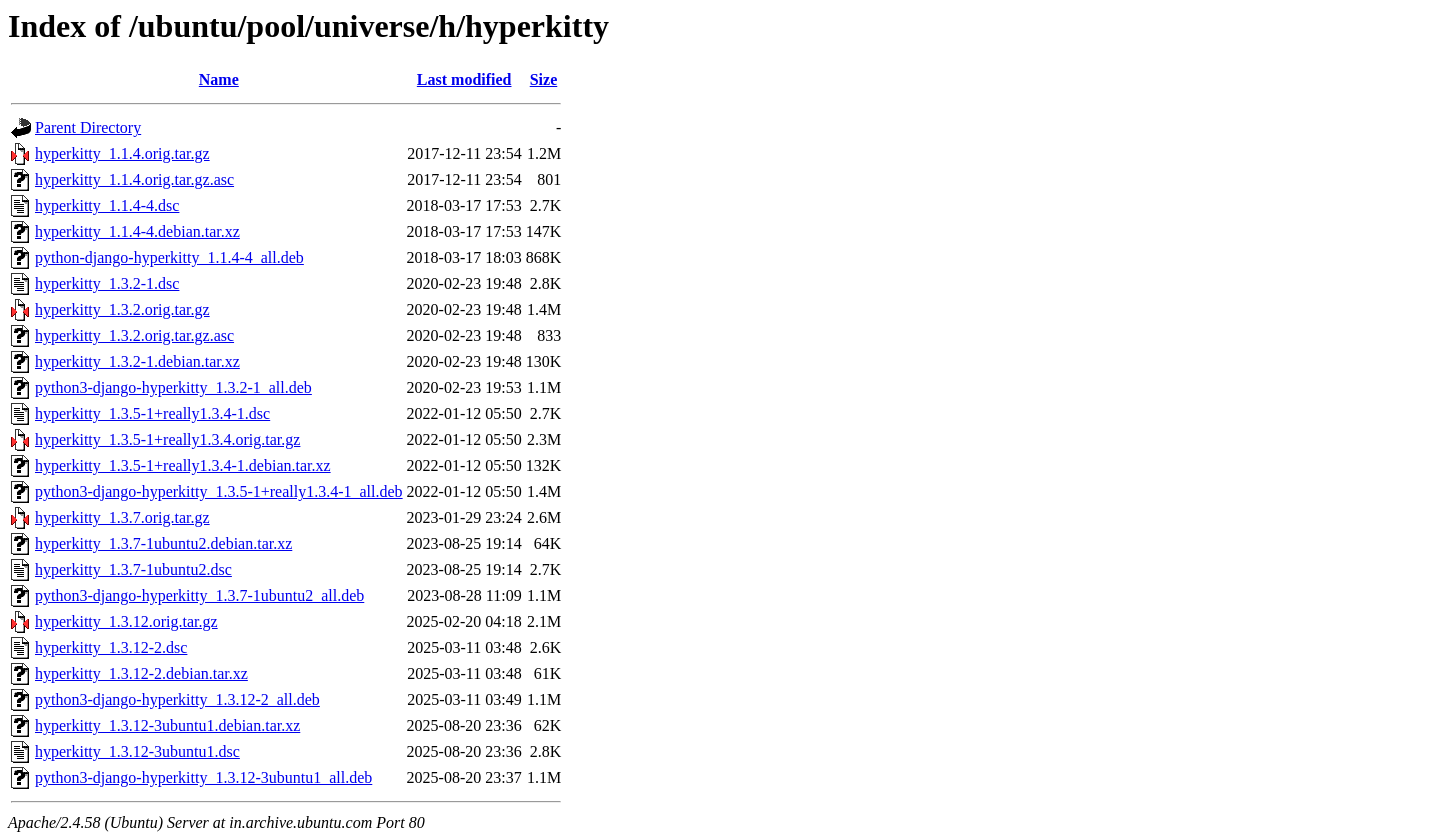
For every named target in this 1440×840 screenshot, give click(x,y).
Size (544, 79)
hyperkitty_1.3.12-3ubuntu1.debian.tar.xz (167, 725)
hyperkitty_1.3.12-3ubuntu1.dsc (137, 751)
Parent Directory (88, 127)
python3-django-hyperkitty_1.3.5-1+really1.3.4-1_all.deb (219, 491)
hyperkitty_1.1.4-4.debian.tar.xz (137, 231)
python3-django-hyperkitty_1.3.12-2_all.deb (177, 699)
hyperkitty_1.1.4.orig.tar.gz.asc (134, 179)
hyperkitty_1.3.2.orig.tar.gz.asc (134, 335)
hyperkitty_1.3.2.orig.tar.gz (122, 309)
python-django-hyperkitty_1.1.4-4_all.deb (169, 257)
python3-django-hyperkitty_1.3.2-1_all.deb (173, 387)
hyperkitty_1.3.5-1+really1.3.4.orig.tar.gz (167, 439)
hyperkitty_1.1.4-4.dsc (107, 205)
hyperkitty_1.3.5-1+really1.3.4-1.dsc (152, 413)
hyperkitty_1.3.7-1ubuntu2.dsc (133, 569)
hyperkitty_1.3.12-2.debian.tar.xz (141, 673)
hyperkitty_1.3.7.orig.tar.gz (122, 517)
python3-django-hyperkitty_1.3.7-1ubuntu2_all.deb (199, 595)
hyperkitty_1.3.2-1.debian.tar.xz (137, 361)
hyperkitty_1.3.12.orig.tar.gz (126, 621)
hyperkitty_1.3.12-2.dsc (111, 647)
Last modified (464, 79)
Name (219, 79)
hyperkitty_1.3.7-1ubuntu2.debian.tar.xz (163, 543)
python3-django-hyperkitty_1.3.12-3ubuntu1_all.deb (203, 777)
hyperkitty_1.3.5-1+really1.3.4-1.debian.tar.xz (183, 465)
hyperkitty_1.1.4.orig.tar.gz (122, 153)
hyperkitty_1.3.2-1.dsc (107, 283)
